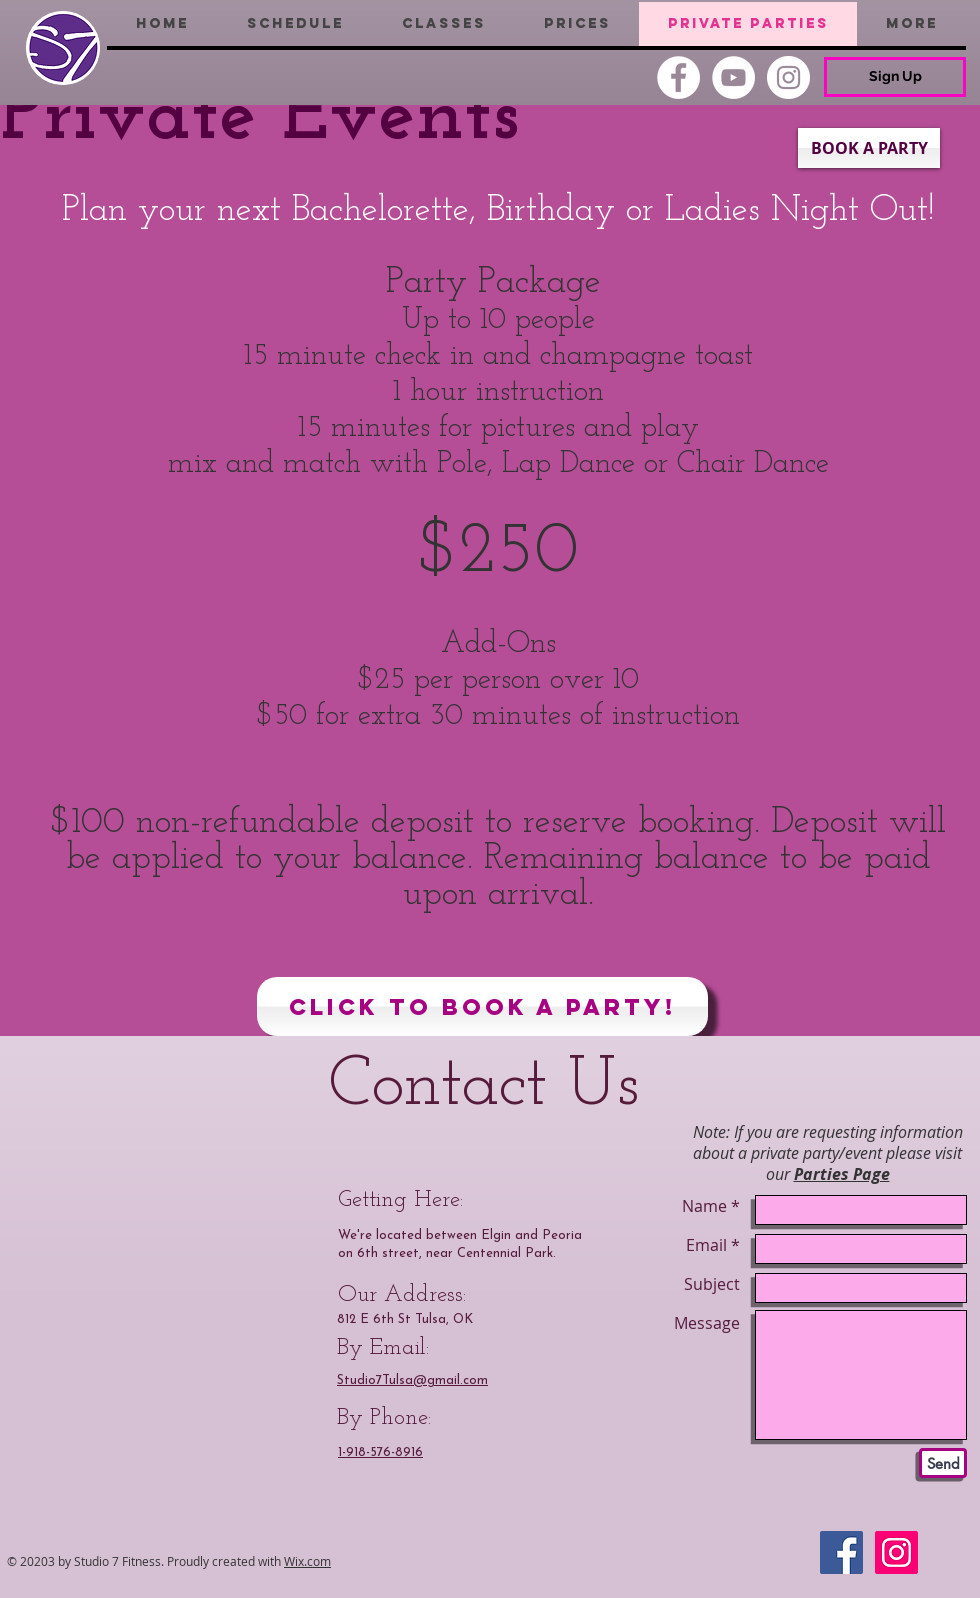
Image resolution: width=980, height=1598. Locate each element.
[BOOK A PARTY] (869, 148)
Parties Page (842, 1174)
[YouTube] (733, 77)
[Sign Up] (895, 77)
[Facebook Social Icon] (841, 1552)
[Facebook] (678, 77)
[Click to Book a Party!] (482, 1006)
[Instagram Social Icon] (896, 1552)
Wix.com (307, 1561)
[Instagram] (788, 77)
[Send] (943, 1463)
